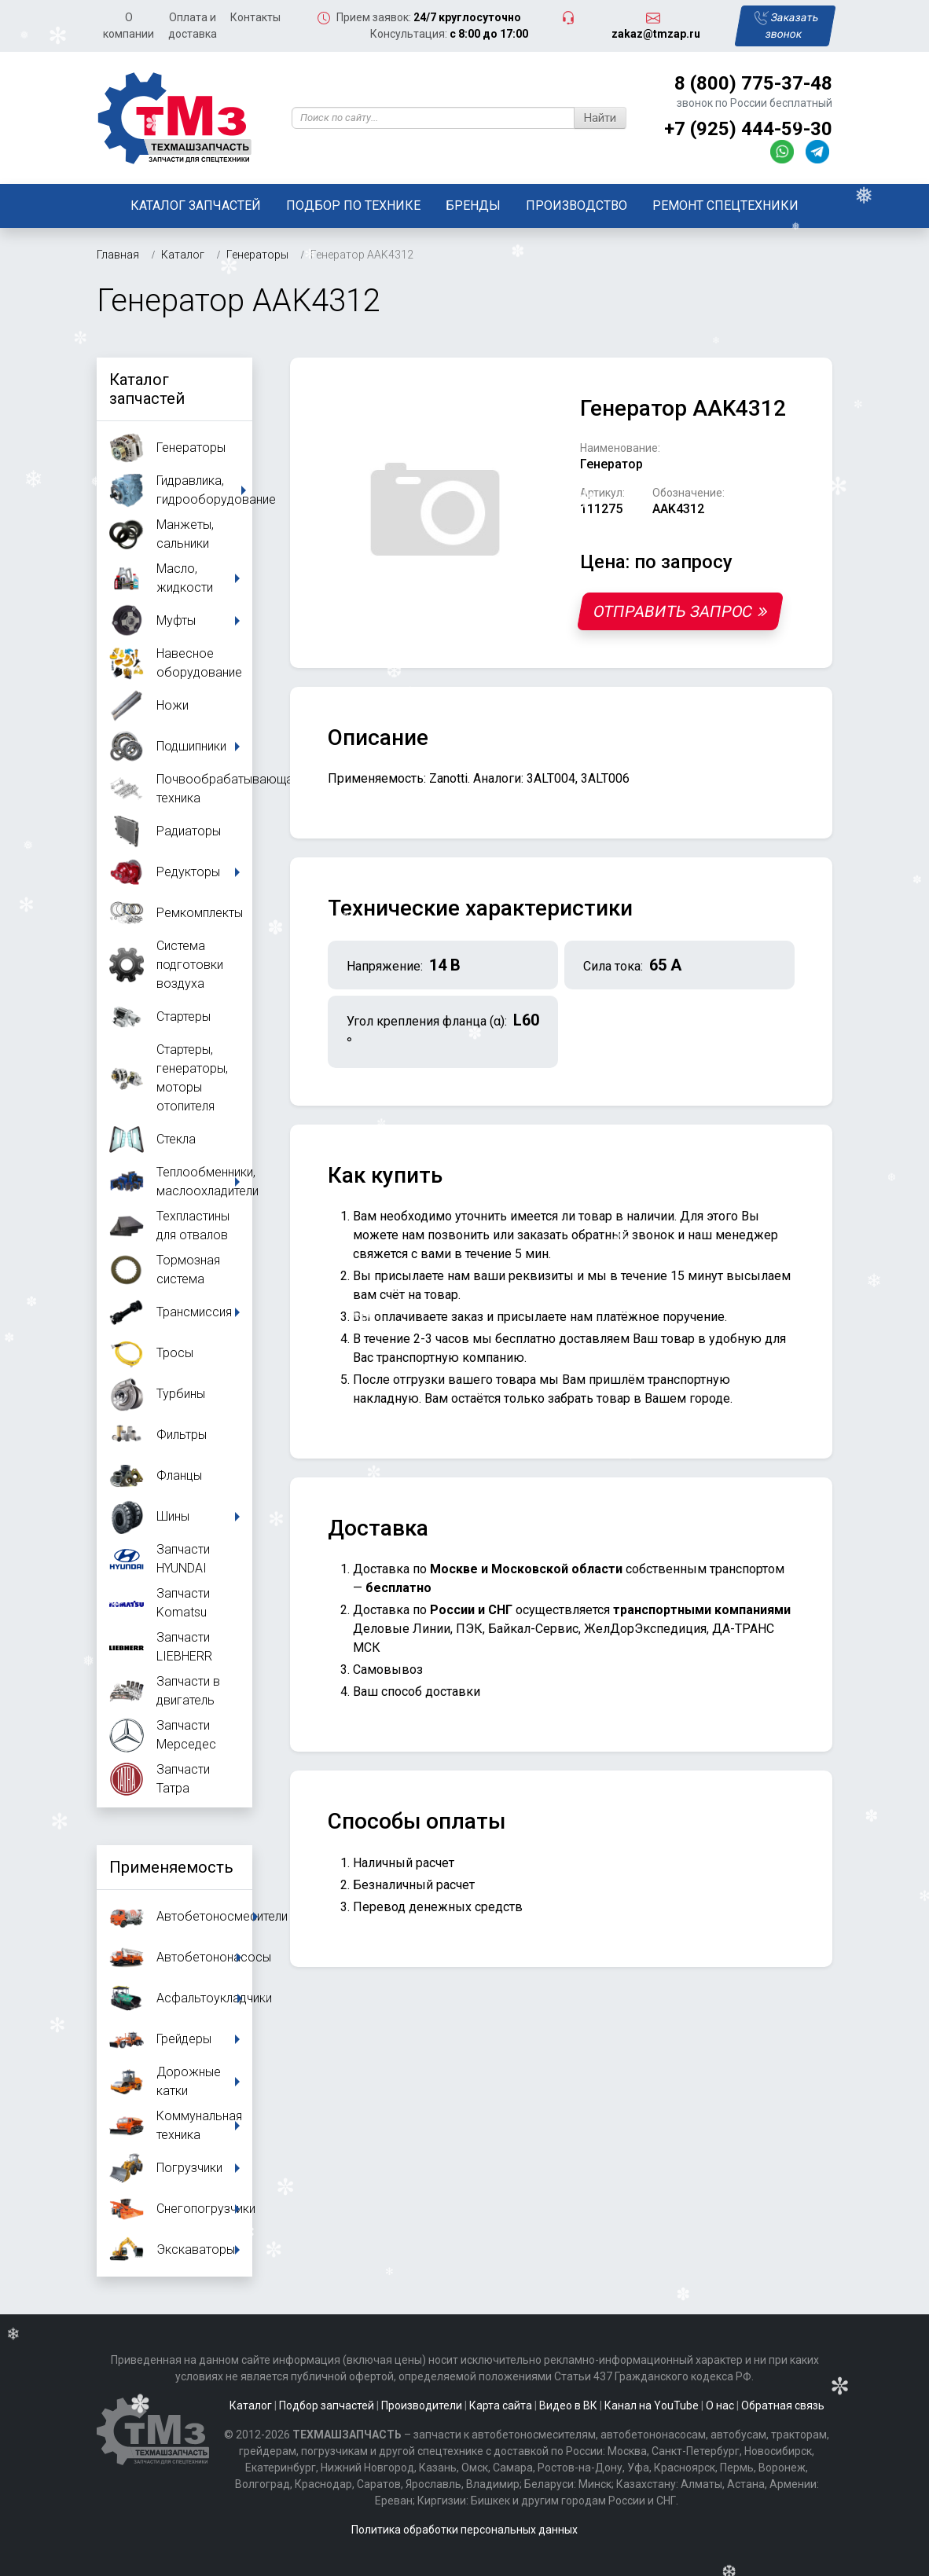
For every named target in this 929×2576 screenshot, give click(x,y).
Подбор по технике (353, 205)
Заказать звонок (787, 25)
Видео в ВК (568, 2405)
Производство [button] (576, 205)
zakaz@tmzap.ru (655, 34)
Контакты (255, 17)
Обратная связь (782, 2405)
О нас (720, 2405)
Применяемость (171, 1867)
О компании (128, 25)
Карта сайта (500, 2405)
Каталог (250, 2405)
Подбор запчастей (326, 2405)
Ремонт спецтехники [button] (725, 205)
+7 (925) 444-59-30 (748, 129)
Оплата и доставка (192, 25)
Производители (421, 2405)
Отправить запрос (680, 611)
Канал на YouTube (651, 2405)
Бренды (473, 205)
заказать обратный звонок (595, 1234)
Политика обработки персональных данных (464, 2529)
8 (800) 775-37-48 (753, 83)
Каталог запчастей (195, 205)
